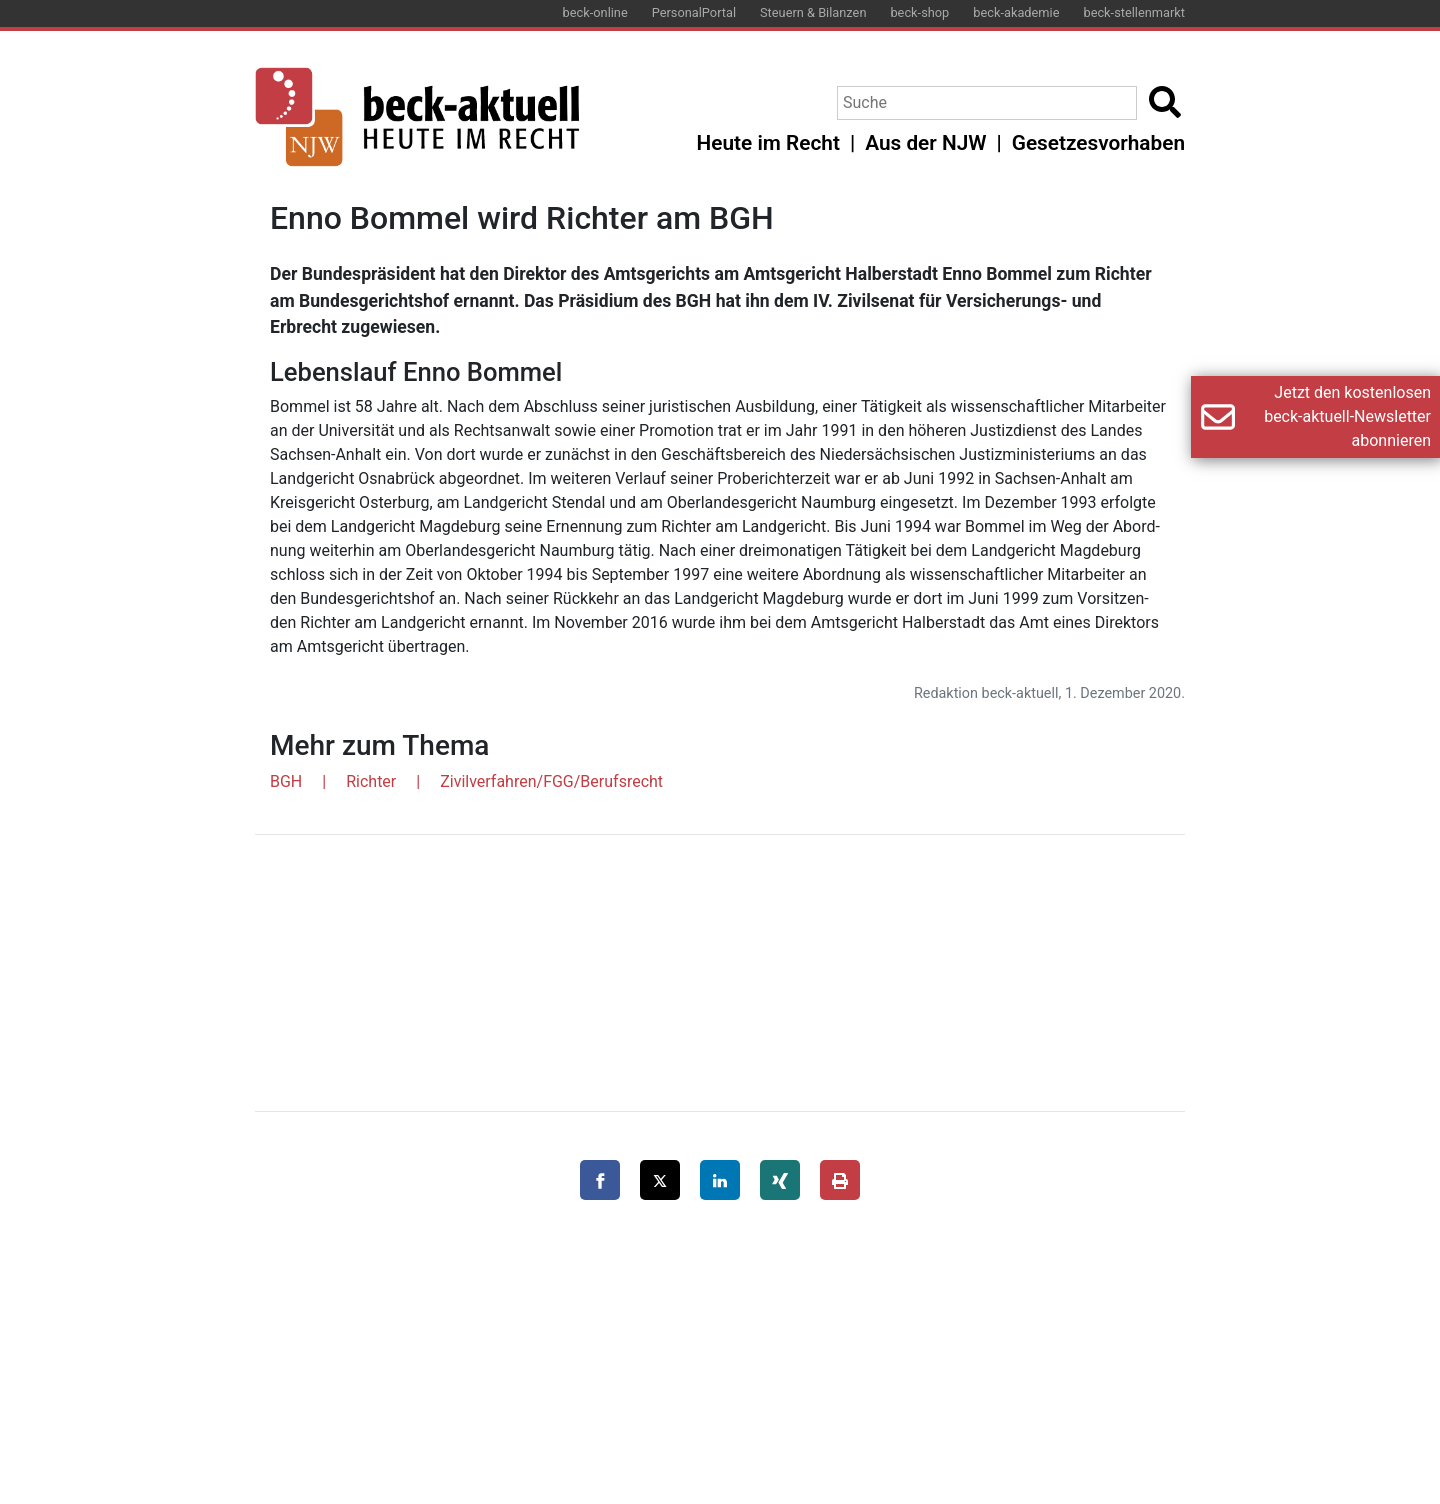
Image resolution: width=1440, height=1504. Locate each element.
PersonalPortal (694, 12)
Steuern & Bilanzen (813, 12)
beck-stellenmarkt (1134, 12)
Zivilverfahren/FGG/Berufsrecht (551, 781)
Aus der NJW (925, 143)
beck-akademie (1016, 12)
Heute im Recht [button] (768, 143)
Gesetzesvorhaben (1098, 143)
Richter (371, 781)
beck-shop (919, 12)
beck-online (595, 12)
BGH (286, 781)
